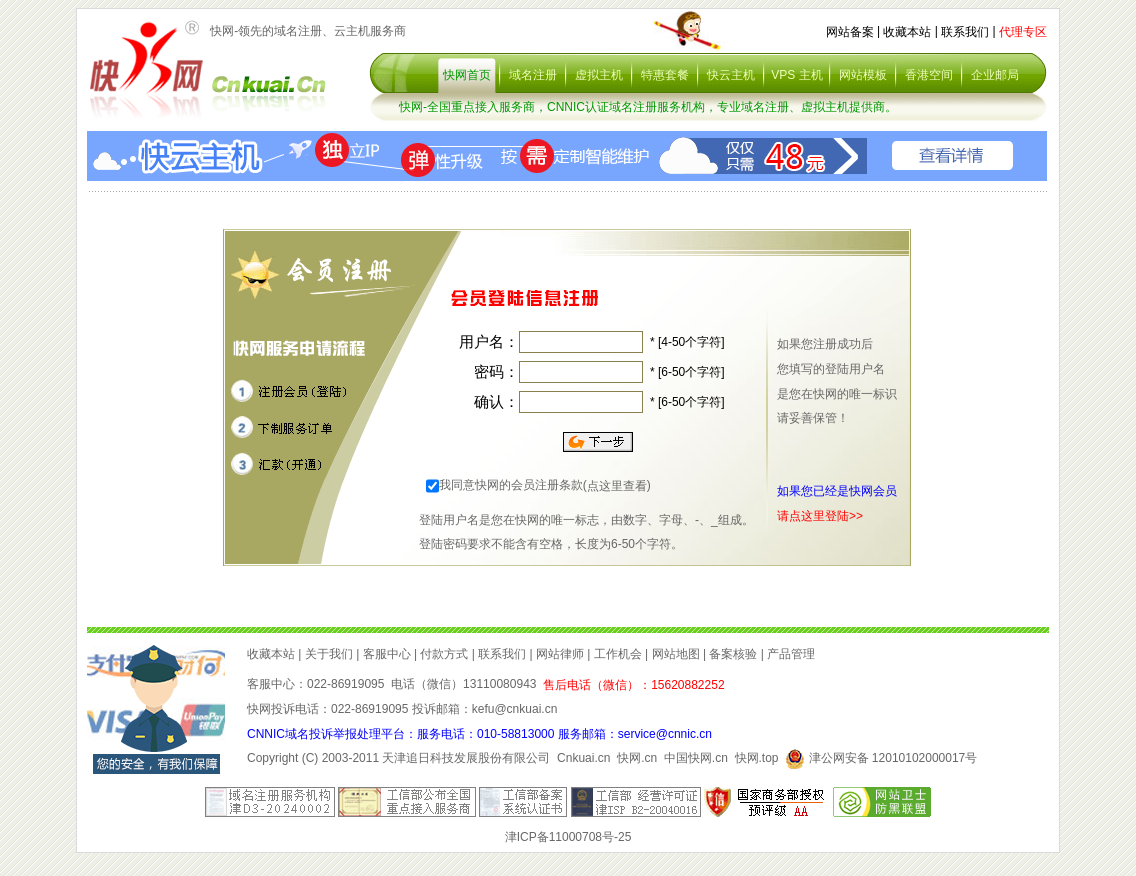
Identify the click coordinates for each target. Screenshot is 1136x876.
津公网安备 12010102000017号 (881, 758)
